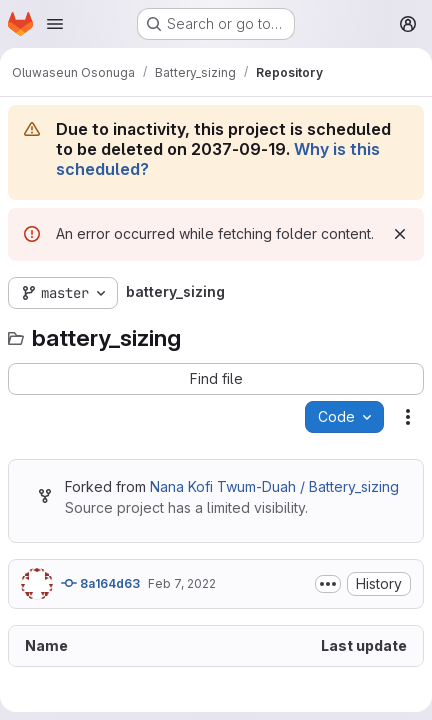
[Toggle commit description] (328, 584)
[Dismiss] (400, 234)
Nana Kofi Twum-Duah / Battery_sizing (274, 486)
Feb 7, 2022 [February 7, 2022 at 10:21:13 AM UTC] (182, 583)
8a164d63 (100, 583)
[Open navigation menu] (55, 24)
